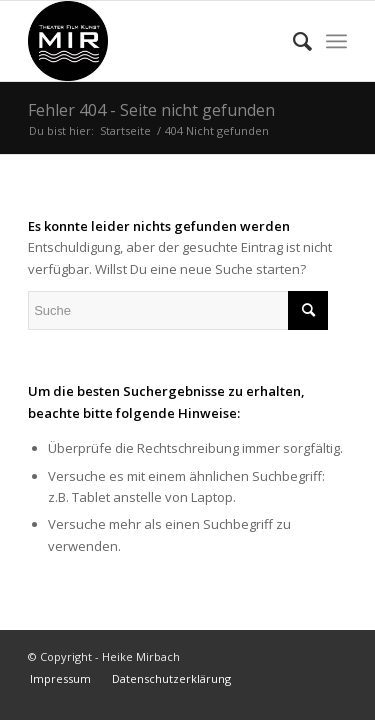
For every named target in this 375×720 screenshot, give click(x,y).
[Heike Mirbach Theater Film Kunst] (155, 41)
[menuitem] (292, 41)
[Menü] (336, 41)
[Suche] (292, 41)
